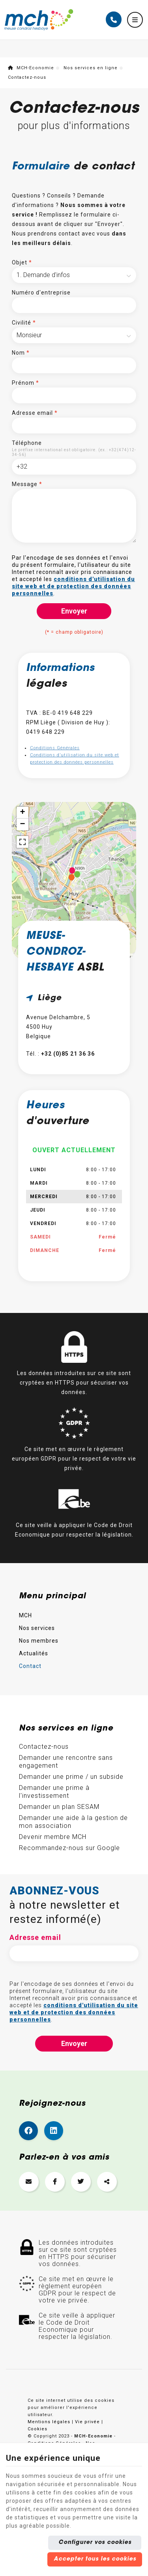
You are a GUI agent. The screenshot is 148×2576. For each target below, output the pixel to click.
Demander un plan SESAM (59, 1806)
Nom (21, 353)
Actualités (33, 1653)
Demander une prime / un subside (71, 1776)
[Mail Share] (29, 2182)
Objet (22, 262)
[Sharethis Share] (107, 2182)
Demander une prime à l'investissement (54, 1791)
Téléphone (27, 443)
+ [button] (22, 813)
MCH (25, 1615)
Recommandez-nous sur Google (69, 1848)
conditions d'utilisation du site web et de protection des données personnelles (73, 586)
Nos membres (38, 1641)
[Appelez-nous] (114, 19)
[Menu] (135, 20)
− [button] (22, 824)
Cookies (37, 2429)
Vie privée (87, 2421)
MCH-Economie (31, 67)
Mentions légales (49, 2421)
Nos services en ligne (91, 67)
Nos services (37, 1628)
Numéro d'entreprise (41, 292)
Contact (30, 1666)
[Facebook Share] (55, 2182)
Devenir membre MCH (52, 1837)
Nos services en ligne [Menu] (66, 1729)
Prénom (25, 383)
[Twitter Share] (81, 2182)
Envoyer (74, 611)
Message (27, 484)
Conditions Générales (55, 747)
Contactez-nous (44, 1746)
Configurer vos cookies (94, 2543)
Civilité (24, 322)
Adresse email (35, 413)
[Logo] (38, 20)
